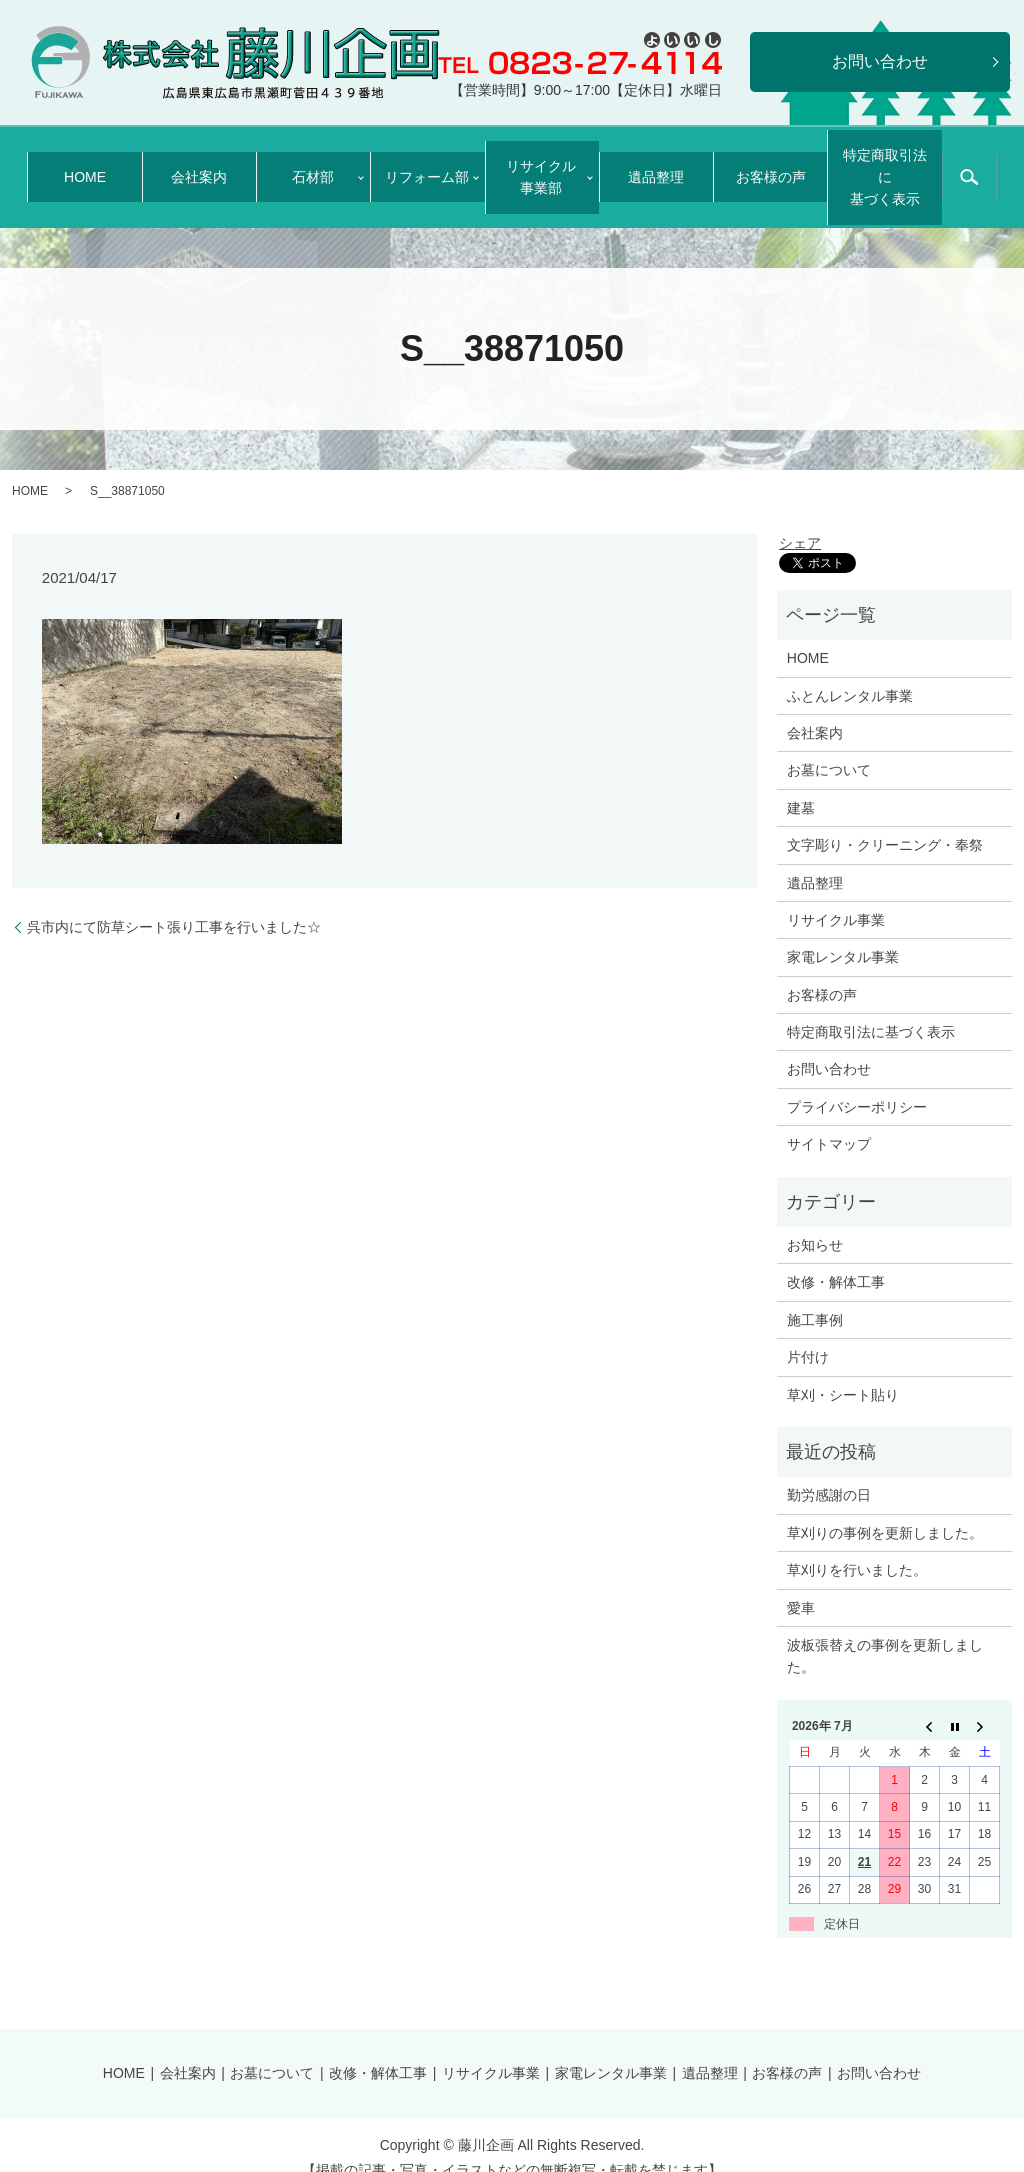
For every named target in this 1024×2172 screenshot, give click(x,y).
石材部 (307, 165)
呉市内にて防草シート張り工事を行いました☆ (174, 902)
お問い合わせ (829, 1045)
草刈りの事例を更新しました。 (885, 1508)
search (969, 165)
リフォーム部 (421, 165)
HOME (85, 165)
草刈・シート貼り (843, 1370)
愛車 (801, 1583)
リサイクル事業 (836, 895)
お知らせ (815, 1220)
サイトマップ (829, 1120)
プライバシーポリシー (857, 1082)
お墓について (829, 746)
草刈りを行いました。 (857, 1545)
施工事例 (815, 1295)
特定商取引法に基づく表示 (885, 164)
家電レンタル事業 (843, 933)
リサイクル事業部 (535, 164)
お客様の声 (771, 165)
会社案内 (199, 165)
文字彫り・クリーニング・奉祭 (885, 820)
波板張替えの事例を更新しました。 (885, 1631)
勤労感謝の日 (829, 1471)
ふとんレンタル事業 (850, 671)
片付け (808, 1333)
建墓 (801, 783)
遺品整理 (656, 165)
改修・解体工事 (836, 1258)
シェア (800, 518)
